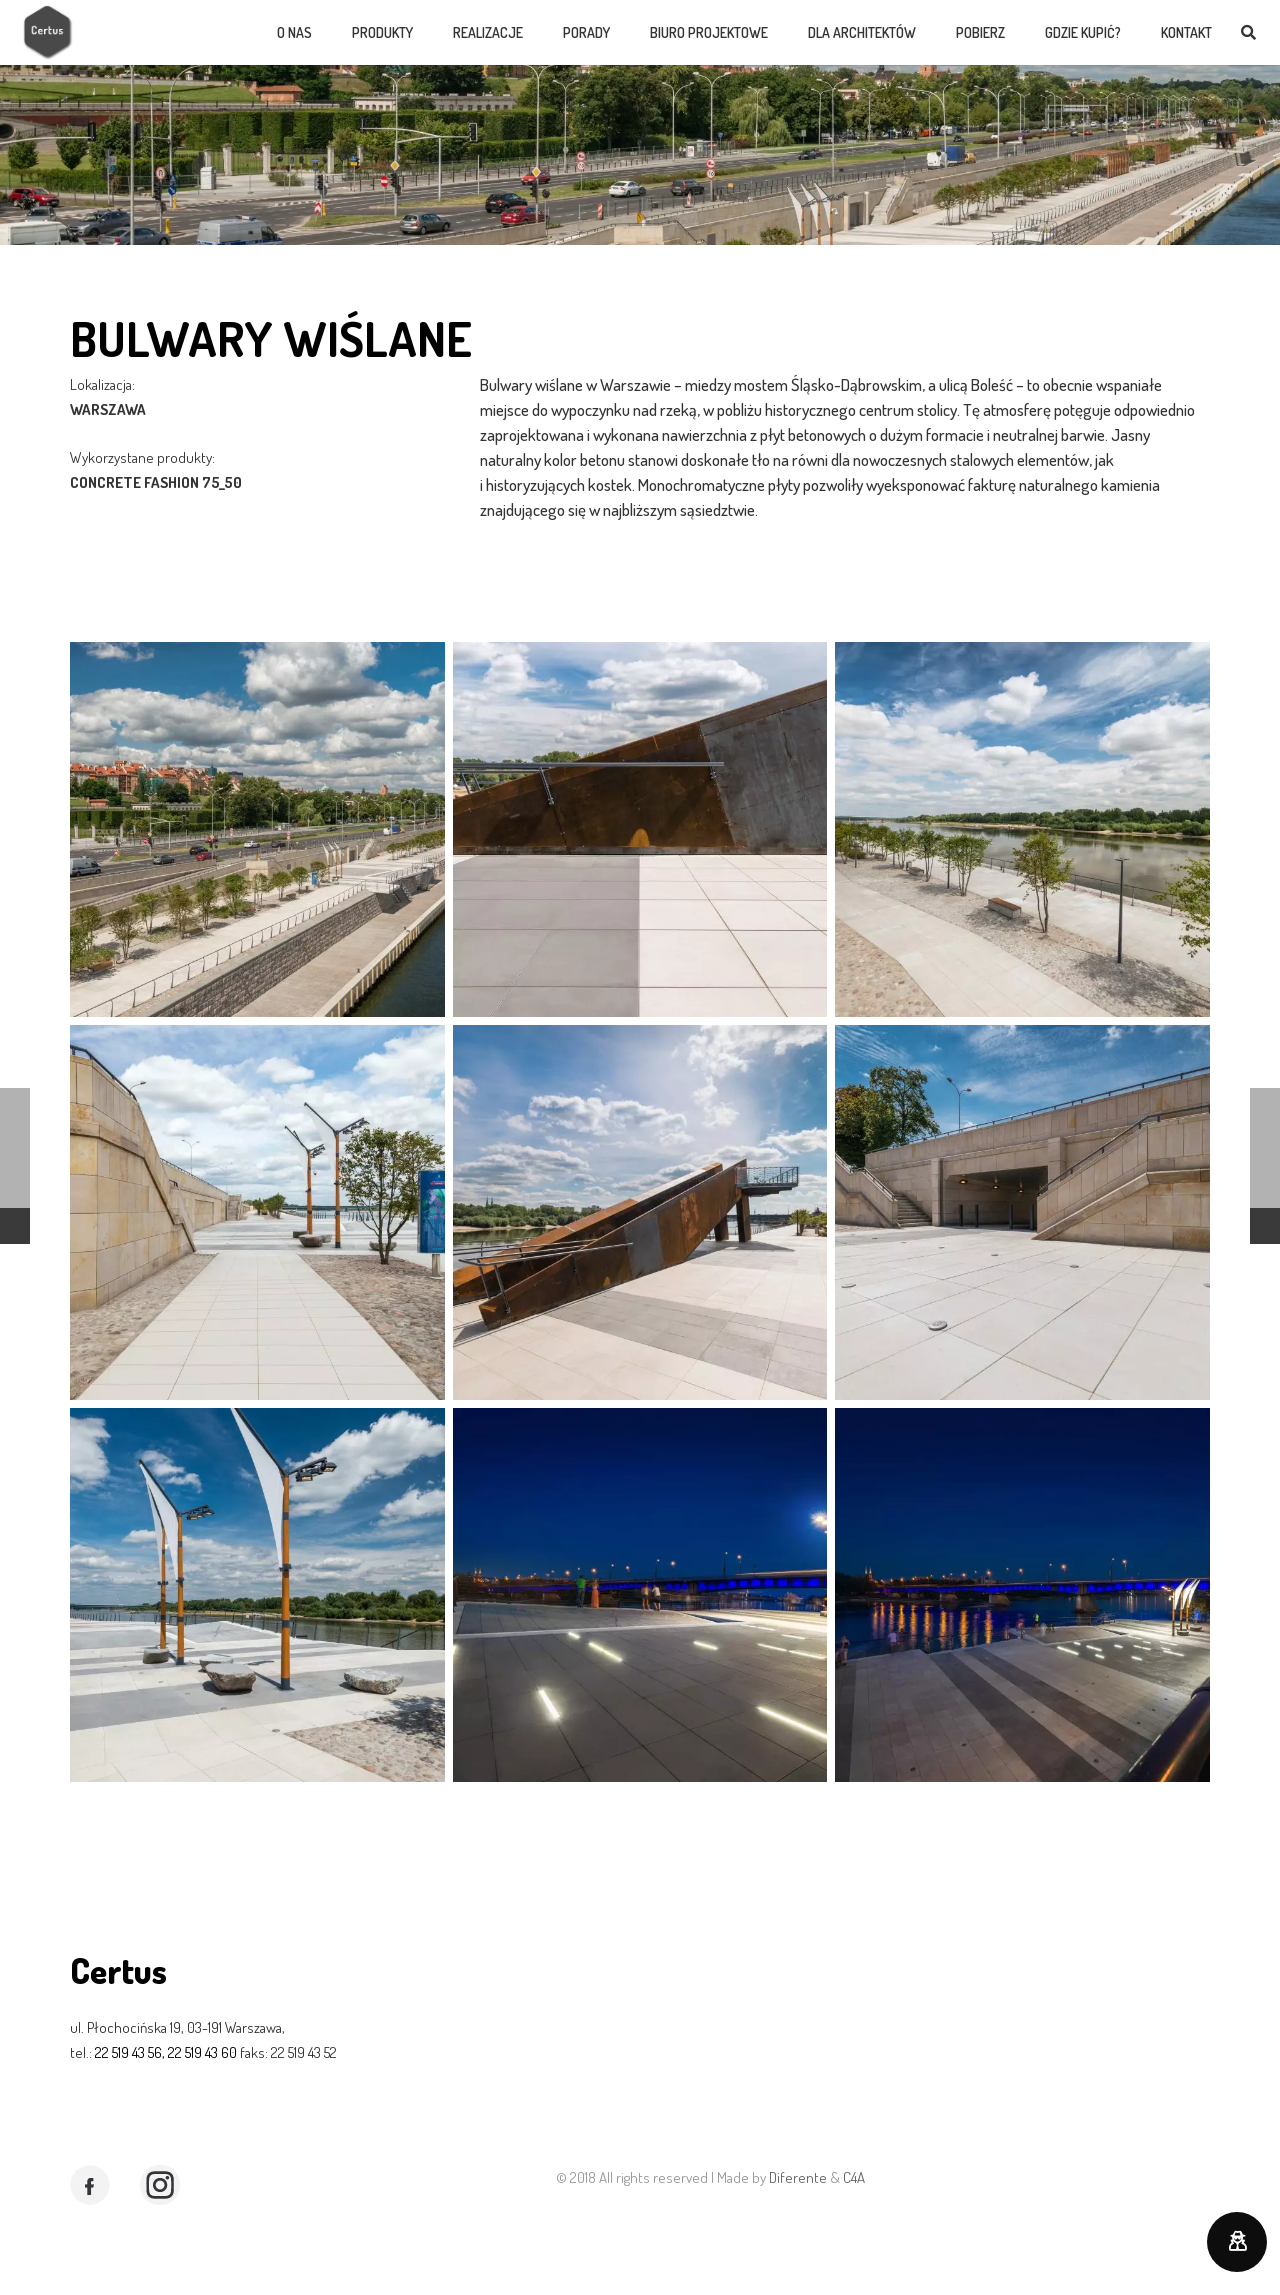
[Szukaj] (1248, 33)
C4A (854, 2177)
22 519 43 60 (201, 2052)
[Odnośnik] (48, 32)
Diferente (798, 2177)
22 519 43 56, (128, 2052)
